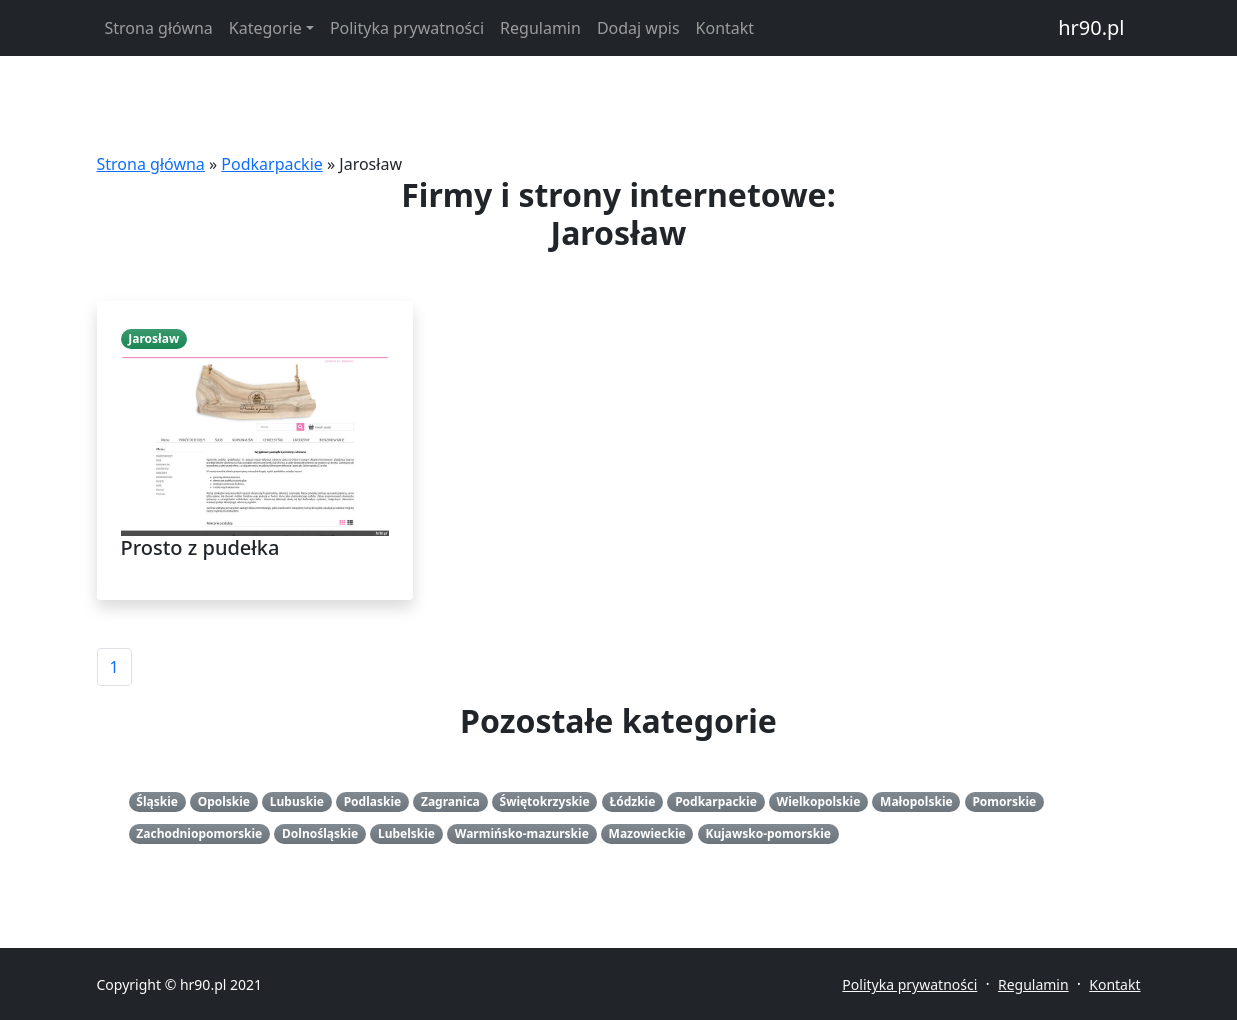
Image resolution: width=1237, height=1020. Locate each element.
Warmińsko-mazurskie (522, 833)
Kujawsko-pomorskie (767, 833)
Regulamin (540, 28)
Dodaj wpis (638, 28)
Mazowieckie (647, 833)
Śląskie (157, 801)
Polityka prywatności (407, 28)
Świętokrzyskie (545, 801)
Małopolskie (916, 801)
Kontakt (725, 28)
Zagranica (450, 801)
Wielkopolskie (819, 801)
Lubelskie (406, 833)
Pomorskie (1004, 801)
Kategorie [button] (265, 28)
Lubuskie (297, 801)
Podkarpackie (272, 164)
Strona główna (159, 28)
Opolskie (224, 801)
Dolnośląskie (320, 833)
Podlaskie (373, 801)
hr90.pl (1091, 27)
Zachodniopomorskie (199, 833)
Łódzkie (632, 801)
